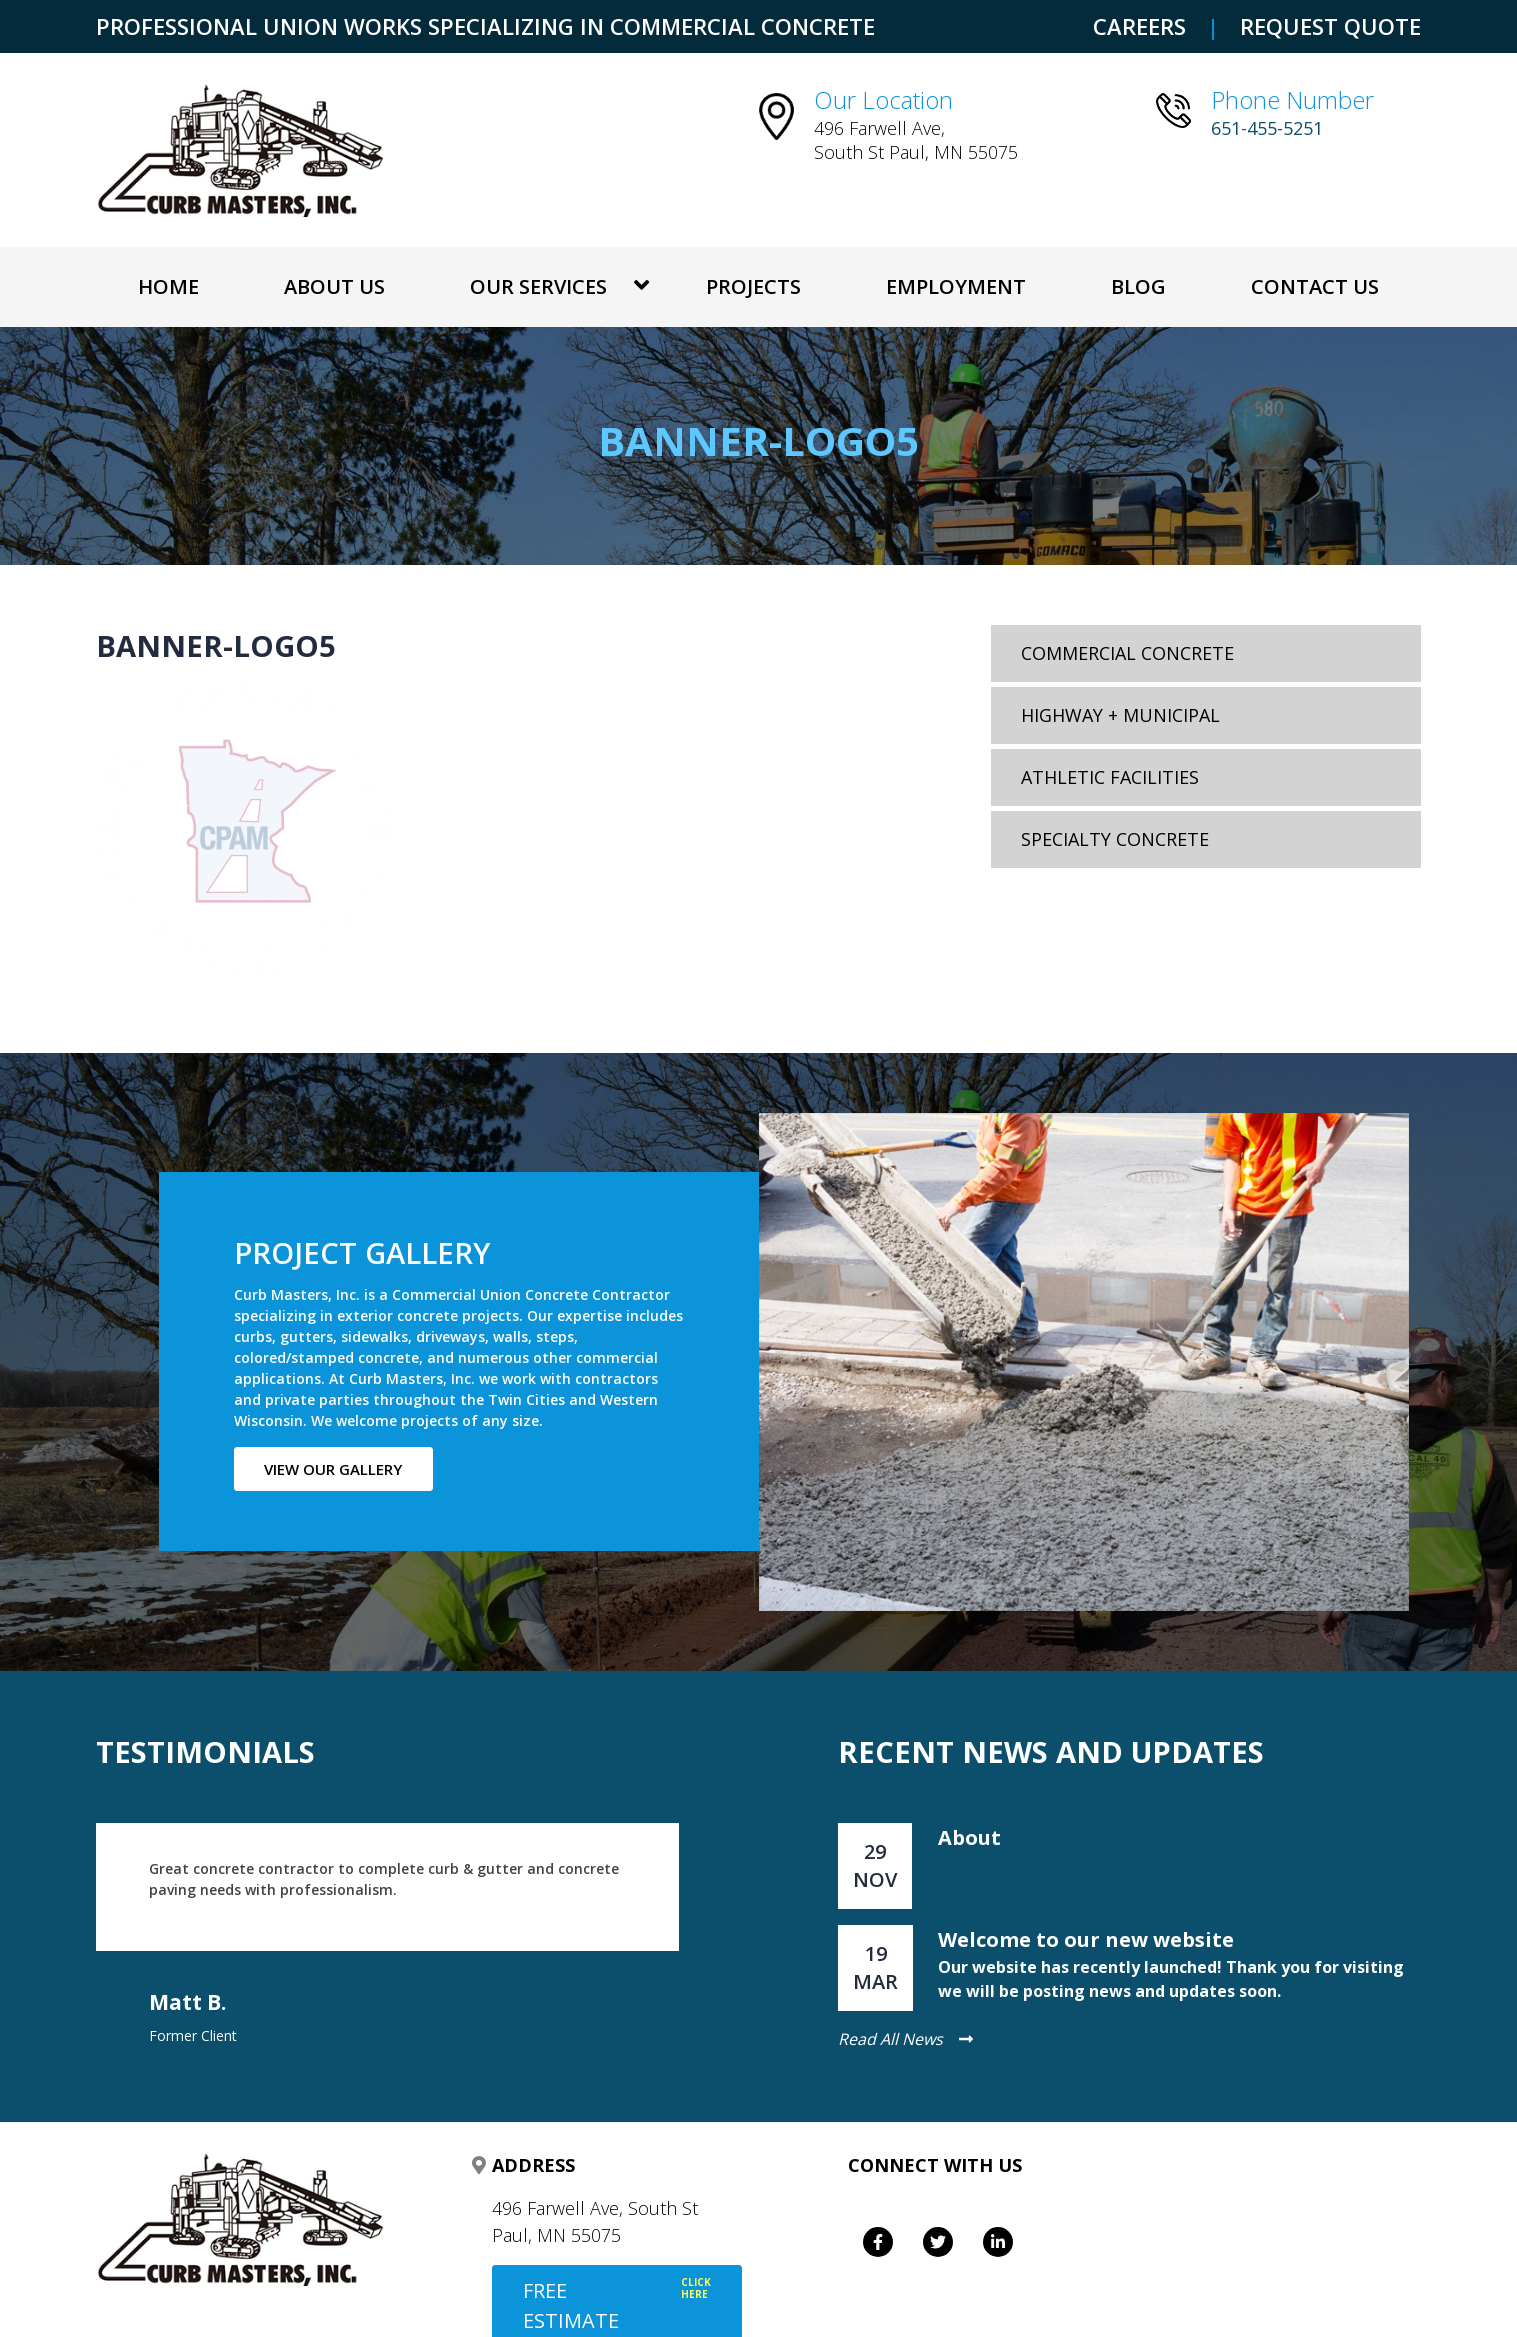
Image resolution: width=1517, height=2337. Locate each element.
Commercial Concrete (1127, 653)
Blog (1138, 286)
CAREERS (1139, 26)
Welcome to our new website (1086, 1939)
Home (168, 286)
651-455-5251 (1267, 128)
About (969, 1837)
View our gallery (334, 1469)
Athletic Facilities (1110, 777)
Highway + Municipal (1120, 715)
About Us (334, 286)
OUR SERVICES (538, 286)
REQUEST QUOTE (1330, 26)
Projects (754, 286)
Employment (956, 286)
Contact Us (1315, 286)
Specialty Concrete (1115, 839)
